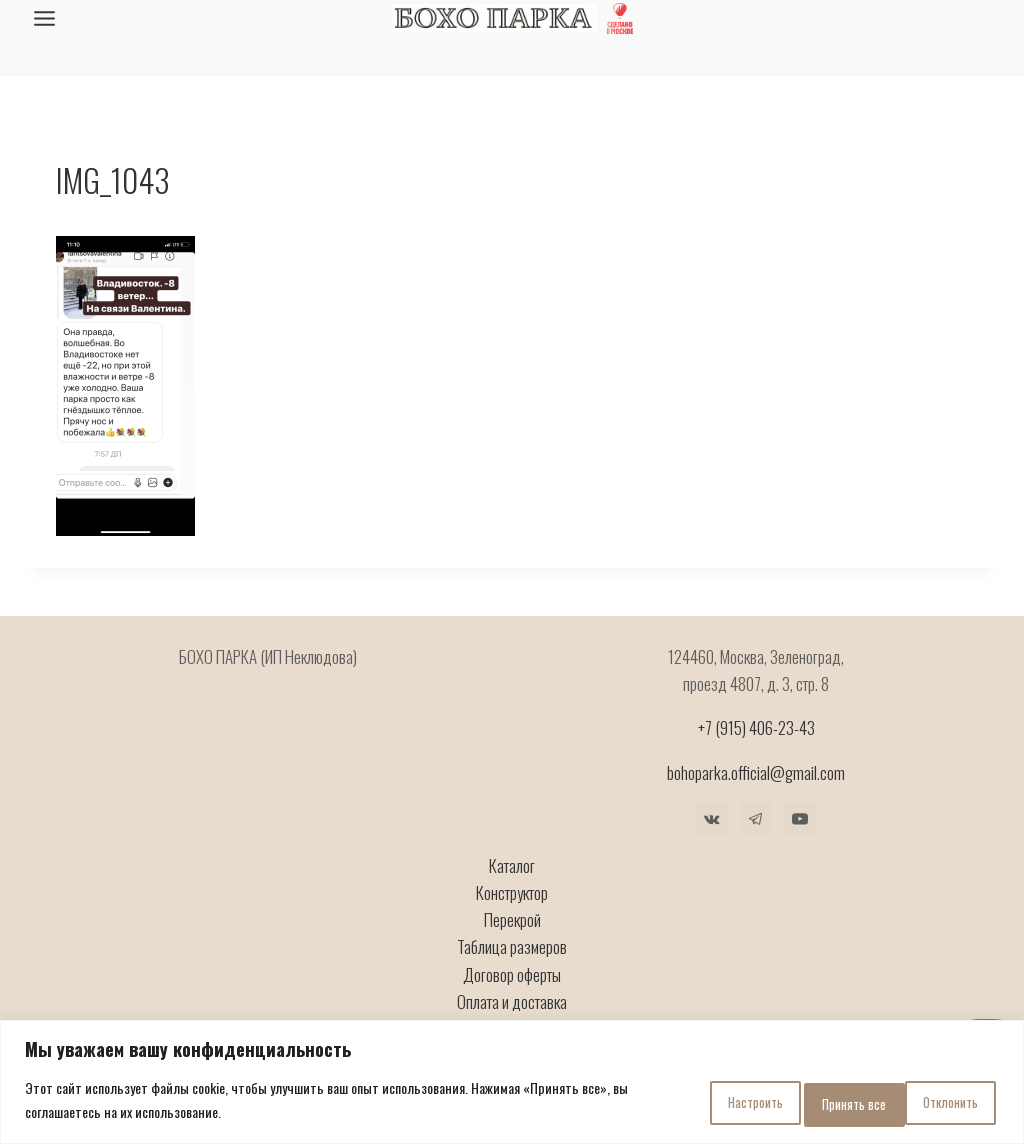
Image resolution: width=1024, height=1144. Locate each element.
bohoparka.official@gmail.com (756, 732)
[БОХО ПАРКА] (494, 18)
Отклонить (803, 1102)
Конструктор (512, 853)
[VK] (712, 779)
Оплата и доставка (512, 961)
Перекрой (512, 880)
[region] (512, 1084)
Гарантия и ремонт (512, 988)
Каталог (512, 825)
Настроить (675, 1102)
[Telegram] (756, 779)
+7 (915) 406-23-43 (756, 688)
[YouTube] (800, 779)
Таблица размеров (512, 907)
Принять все (935, 1102)
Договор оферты (512, 934)
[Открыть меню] (45, 18)
